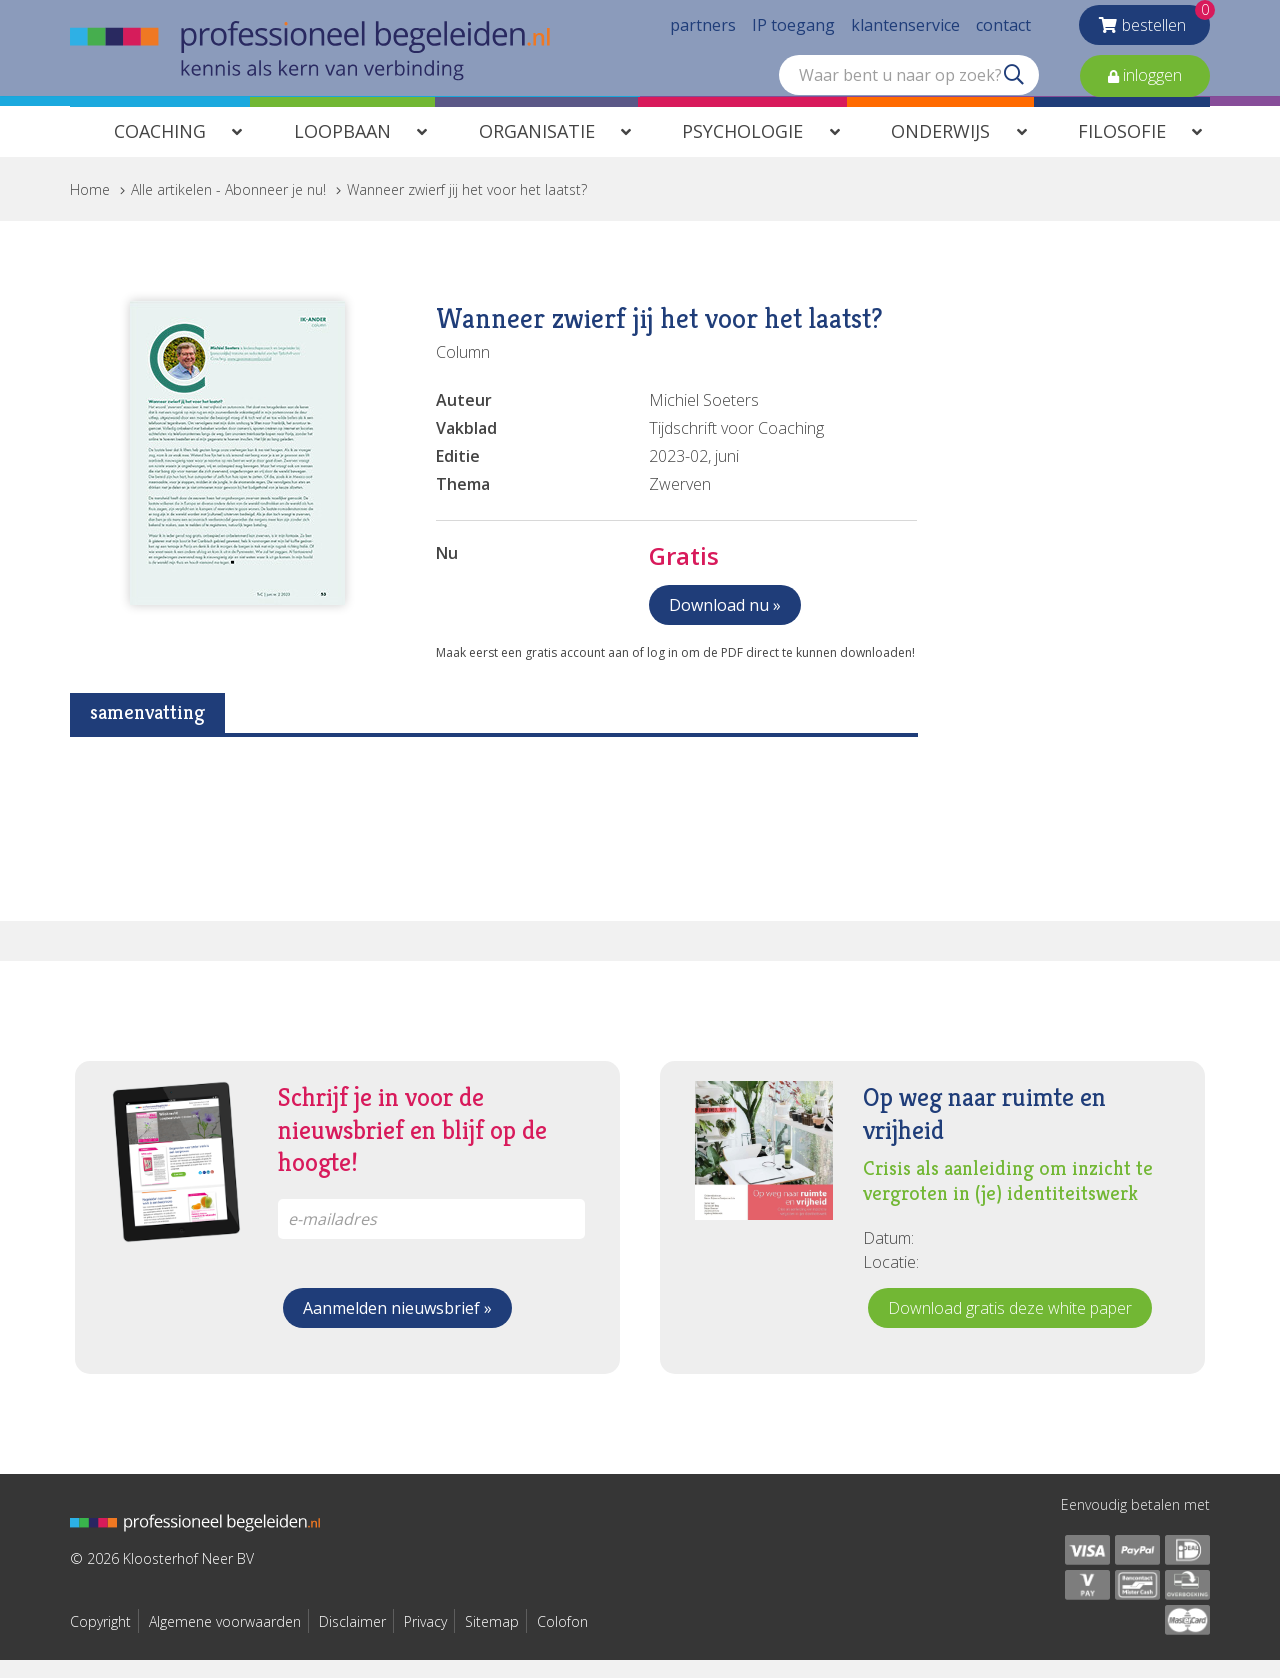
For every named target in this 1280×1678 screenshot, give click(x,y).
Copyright (100, 1639)
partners (703, 30)
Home (90, 207)
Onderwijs (940, 149)
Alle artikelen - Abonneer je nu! (228, 207)
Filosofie (1122, 149)
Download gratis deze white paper (1010, 1326)
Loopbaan (342, 149)
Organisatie (537, 149)
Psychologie (742, 149)
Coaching (160, 149)
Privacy (425, 1639)
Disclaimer (352, 1639)
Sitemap (492, 1639)
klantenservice (905, 30)
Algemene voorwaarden (225, 1639)
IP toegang (793, 30)
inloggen (1150, 80)
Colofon (562, 1639)
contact (1003, 30)
